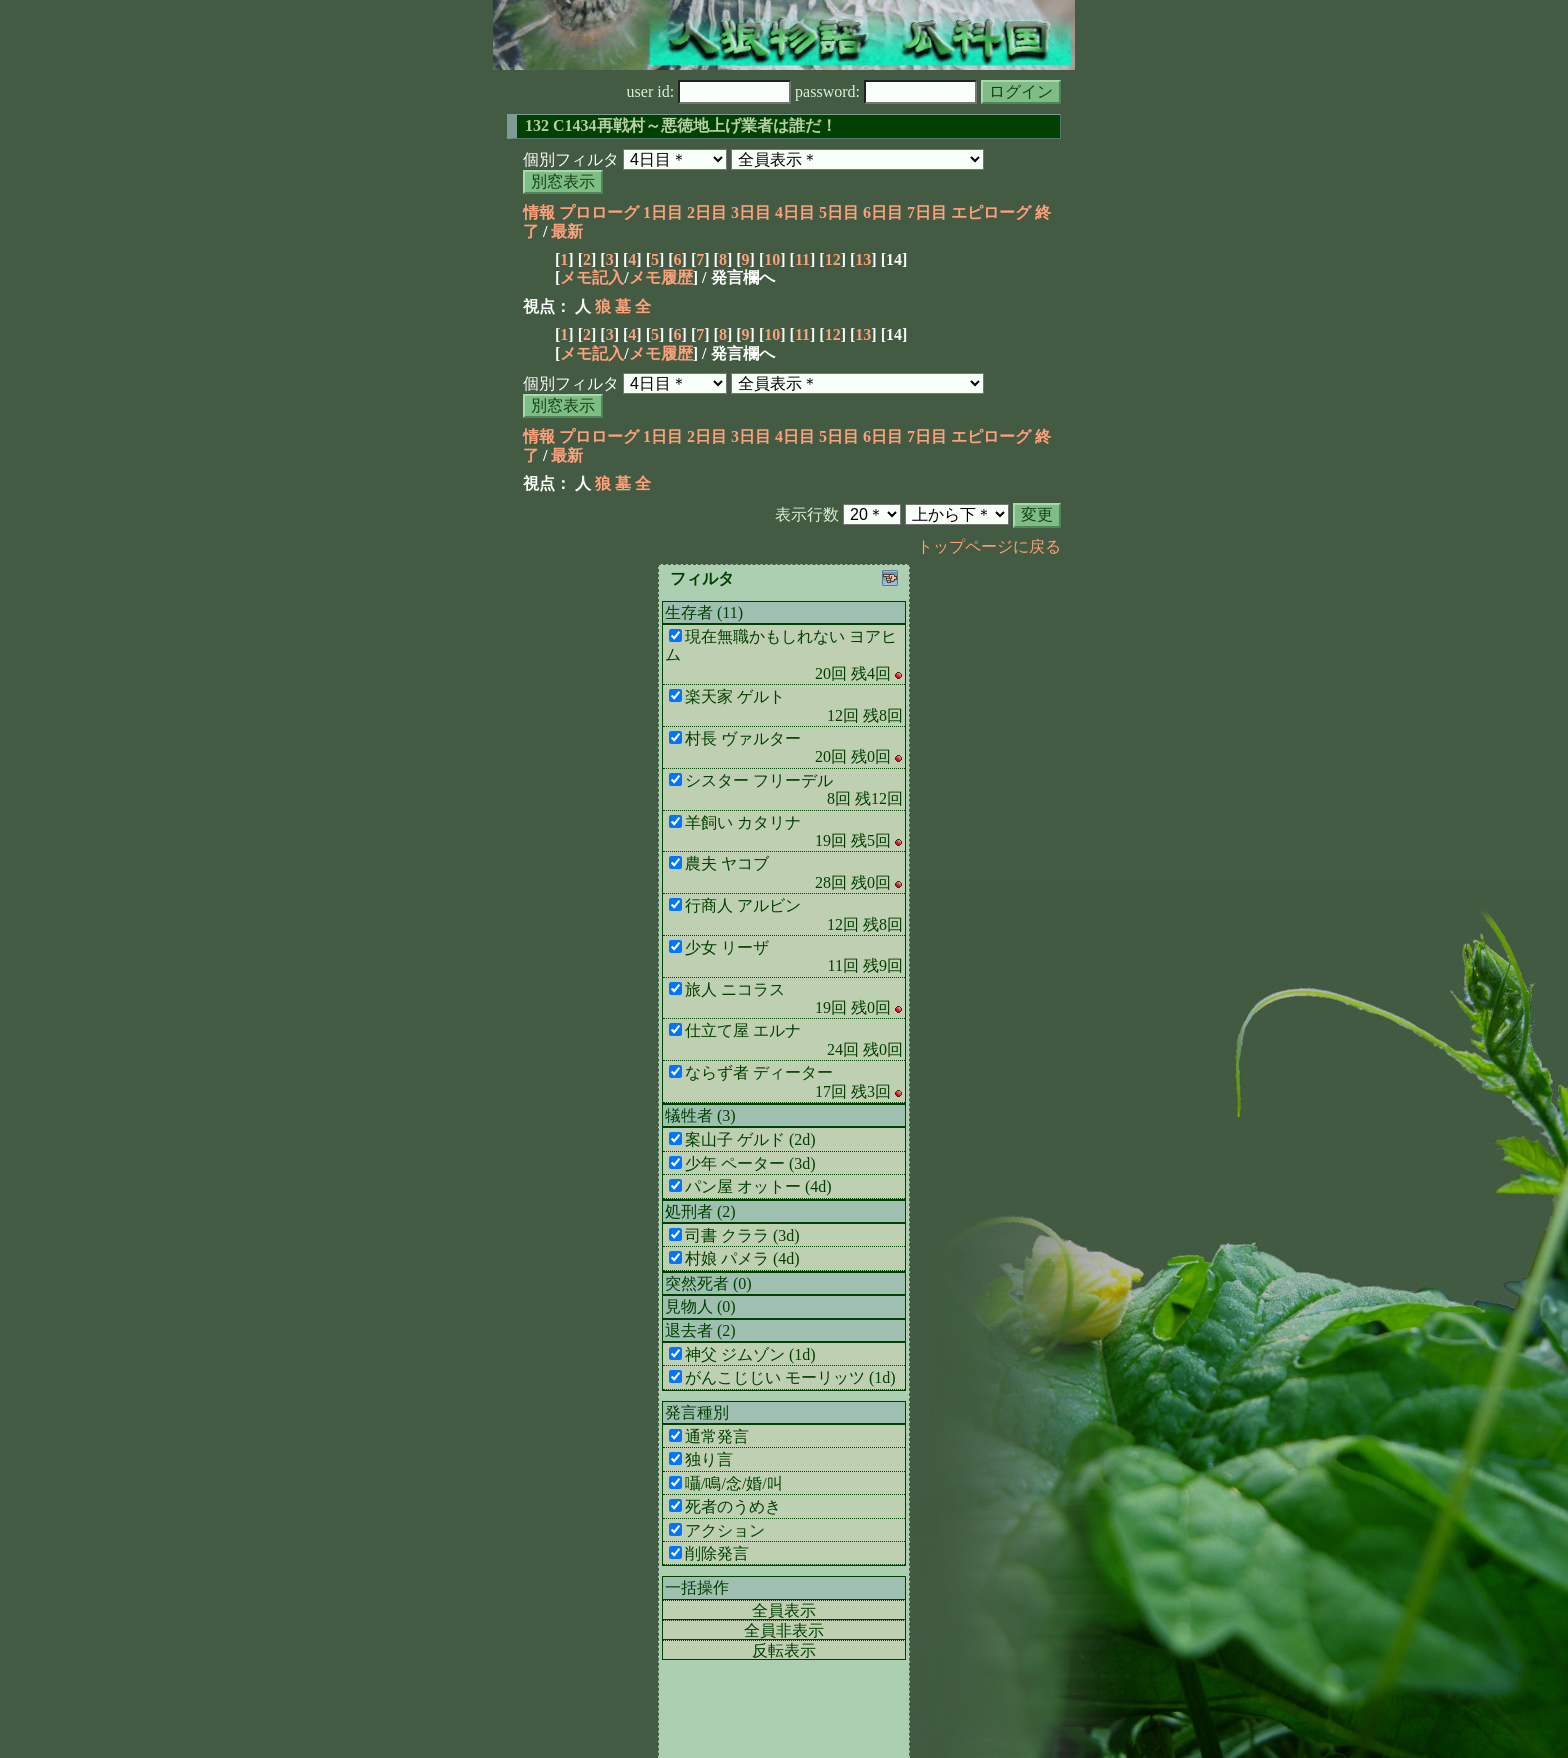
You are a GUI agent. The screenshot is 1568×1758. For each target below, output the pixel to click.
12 (833, 259)
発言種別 (697, 1412)
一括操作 (697, 1587)
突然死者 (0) (708, 1283)
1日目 (663, 212)
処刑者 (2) (700, 1211)
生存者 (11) (704, 612)
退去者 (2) (700, 1330)
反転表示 (784, 1650)
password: (886, 91)
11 (802, 259)
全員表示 (784, 1610)
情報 (539, 212)
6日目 (883, 212)
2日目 (707, 212)
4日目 (795, 212)
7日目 (927, 212)
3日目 (751, 212)
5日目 (839, 212)
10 (772, 259)
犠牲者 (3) (700, 1115)
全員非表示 (784, 1630)
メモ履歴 (661, 277)
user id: (709, 91)
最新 (567, 231)
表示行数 (807, 514)
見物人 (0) (700, 1306)
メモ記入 (592, 277)
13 (863, 259)
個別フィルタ (571, 159)
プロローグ (599, 212)
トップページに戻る (989, 546)
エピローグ (991, 212)
